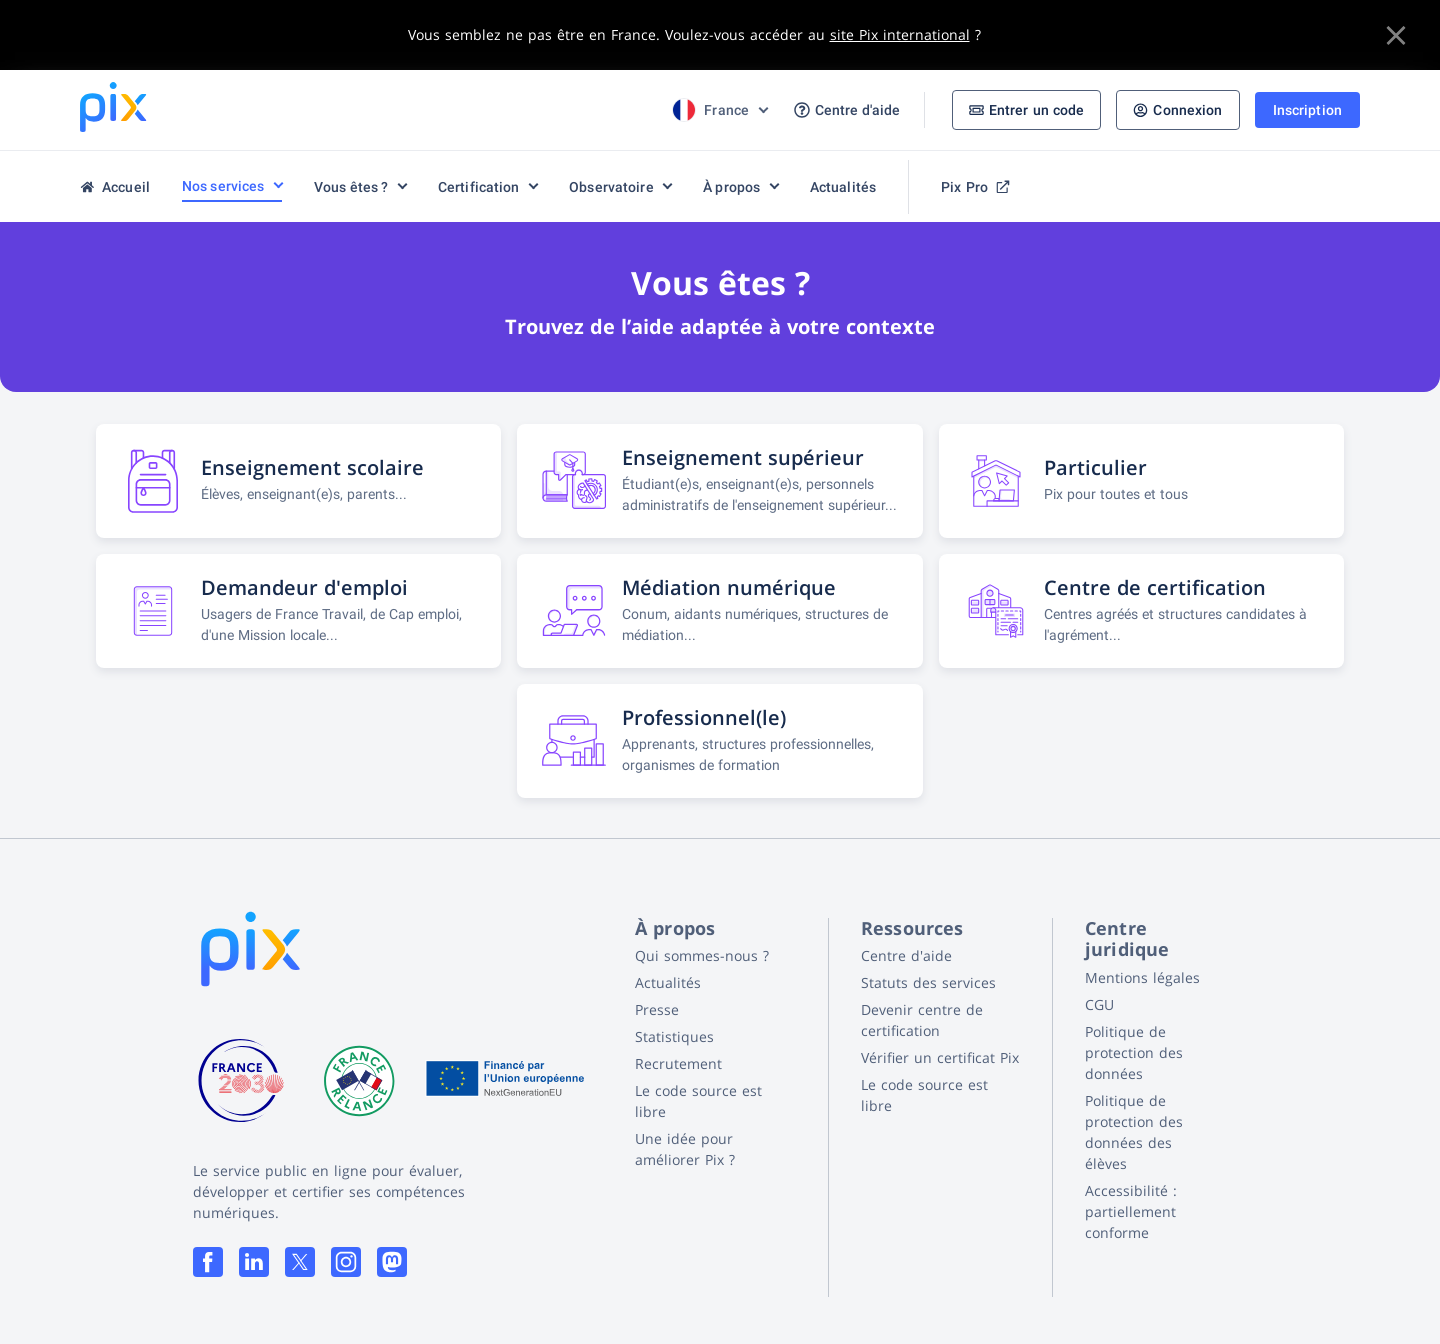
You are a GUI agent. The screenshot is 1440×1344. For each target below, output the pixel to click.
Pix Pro (975, 187)
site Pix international (900, 34)
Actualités (843, 187)
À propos (731, 187)
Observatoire (611, 187)
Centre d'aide (847, 110)
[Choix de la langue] (719, 110)
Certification (479, 187)
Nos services (223, 186)
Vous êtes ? (351, 187)
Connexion (1177, 110)
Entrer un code (1027, 110)
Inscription (1307, 110)
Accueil (115, 187)
